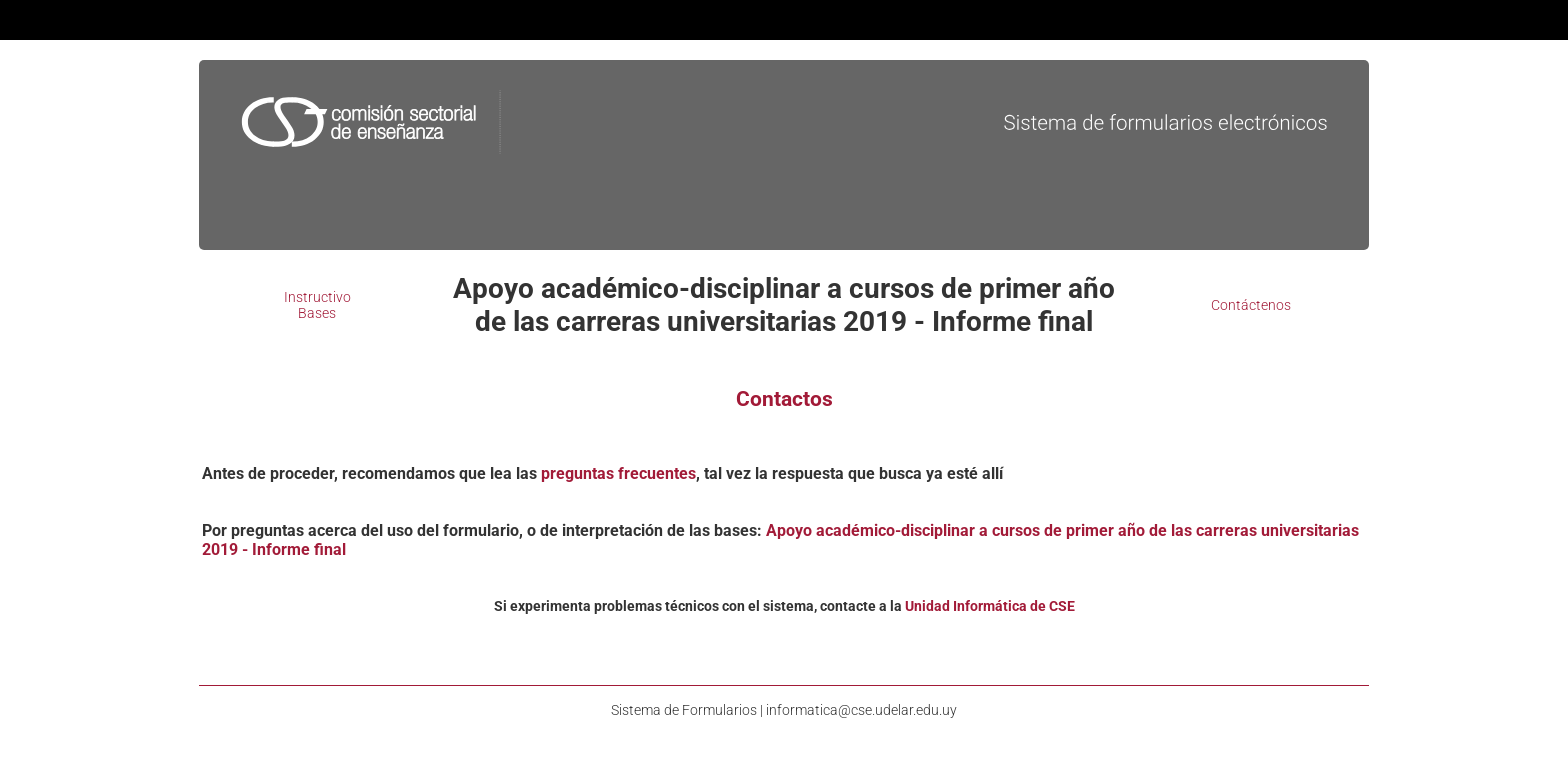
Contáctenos (1251, 305)
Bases (317, 313)
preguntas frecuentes (618, 473)
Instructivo (317, 297)
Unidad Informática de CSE (990, 606)
